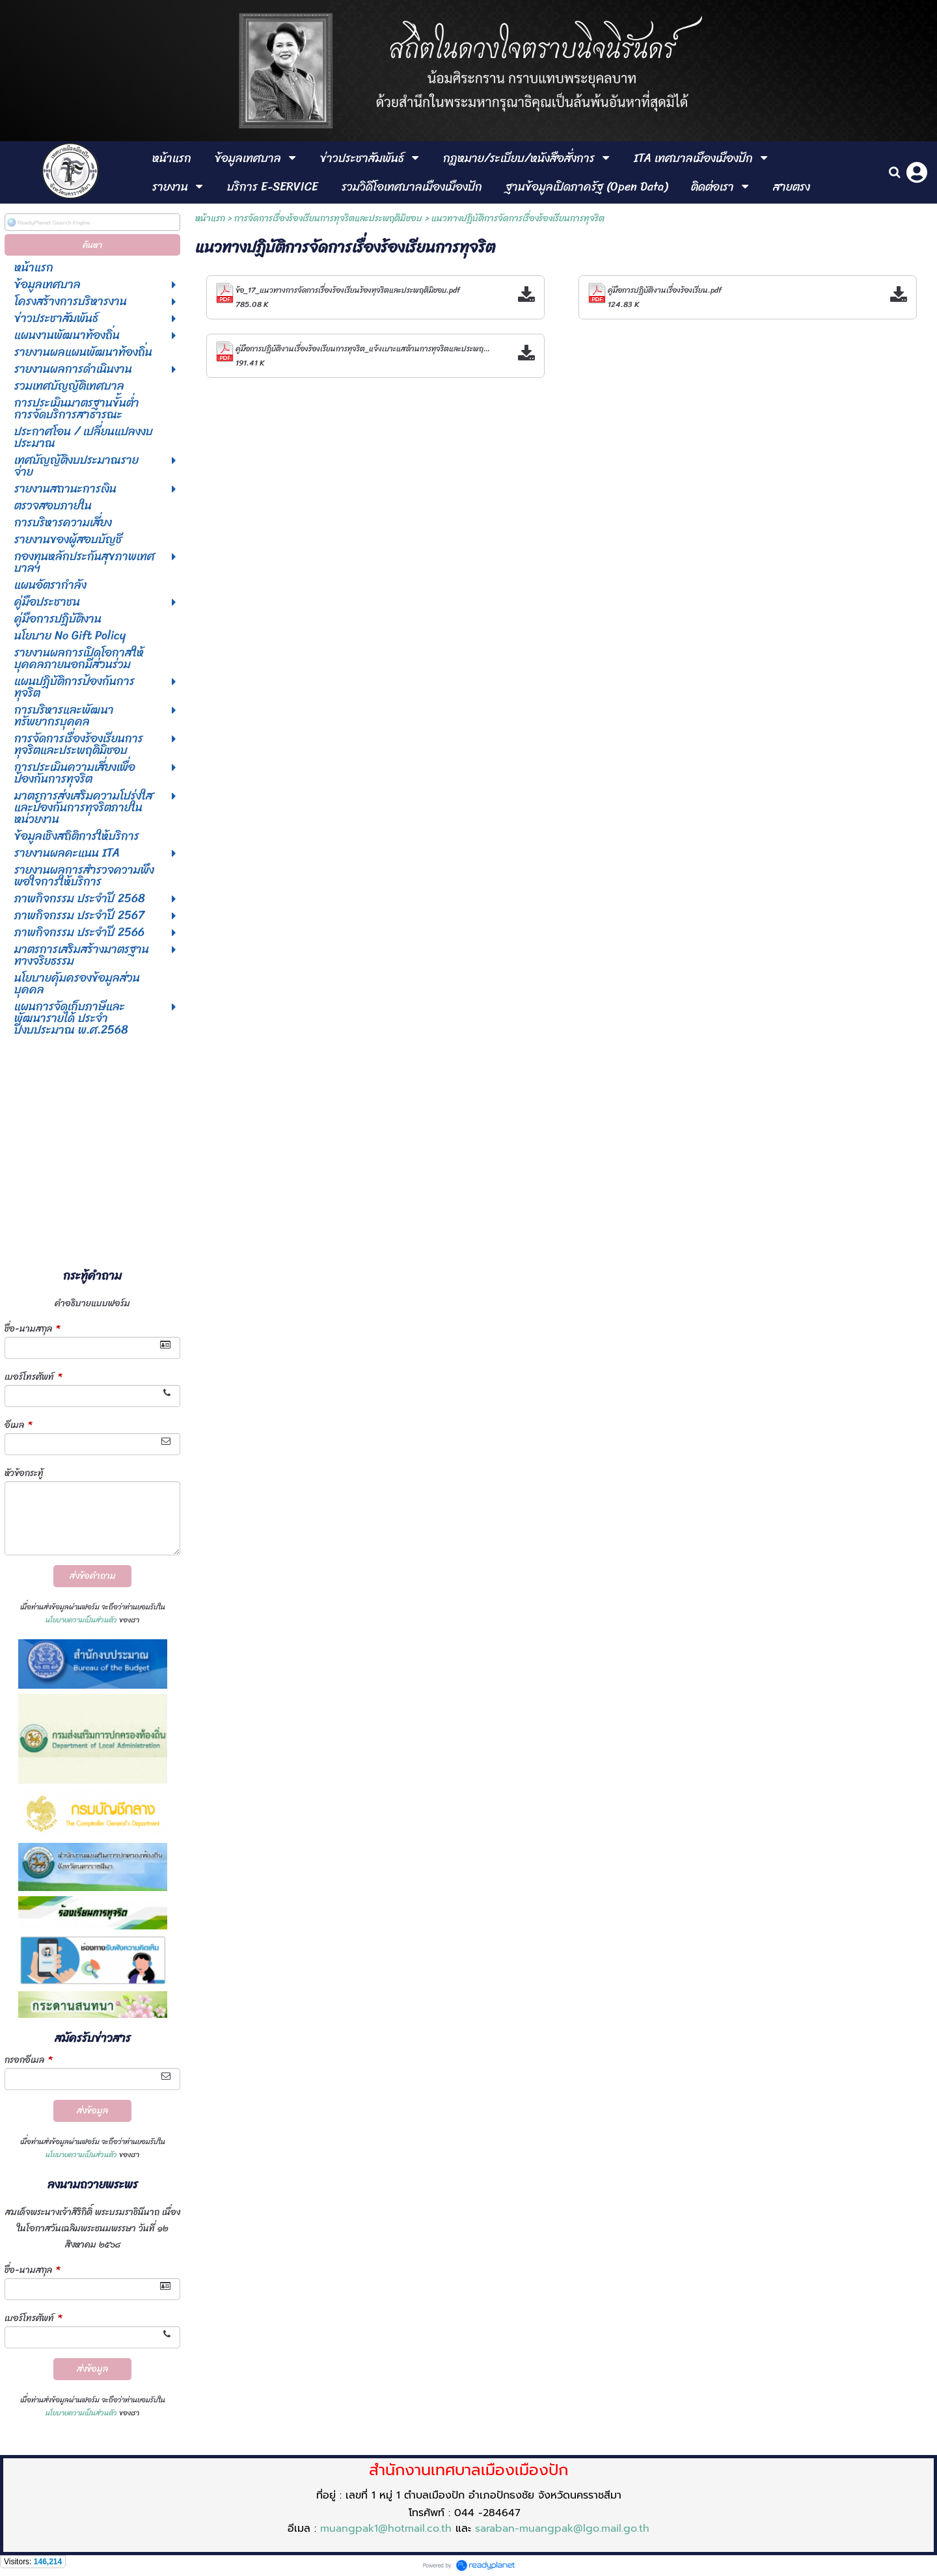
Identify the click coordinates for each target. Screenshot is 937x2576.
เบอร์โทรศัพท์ (33, 1377)
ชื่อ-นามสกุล (32, 1329)
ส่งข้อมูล (92, 2110)
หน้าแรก (210, 218)
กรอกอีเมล (28, 2060)
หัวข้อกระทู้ (24, 1473)
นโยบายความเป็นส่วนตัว (81, 1619)
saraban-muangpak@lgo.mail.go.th (562, 2528)
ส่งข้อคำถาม (93, 1576)
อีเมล (18, 1425)
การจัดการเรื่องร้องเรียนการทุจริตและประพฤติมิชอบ (328, 218)
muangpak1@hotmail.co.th (386, 2528)
